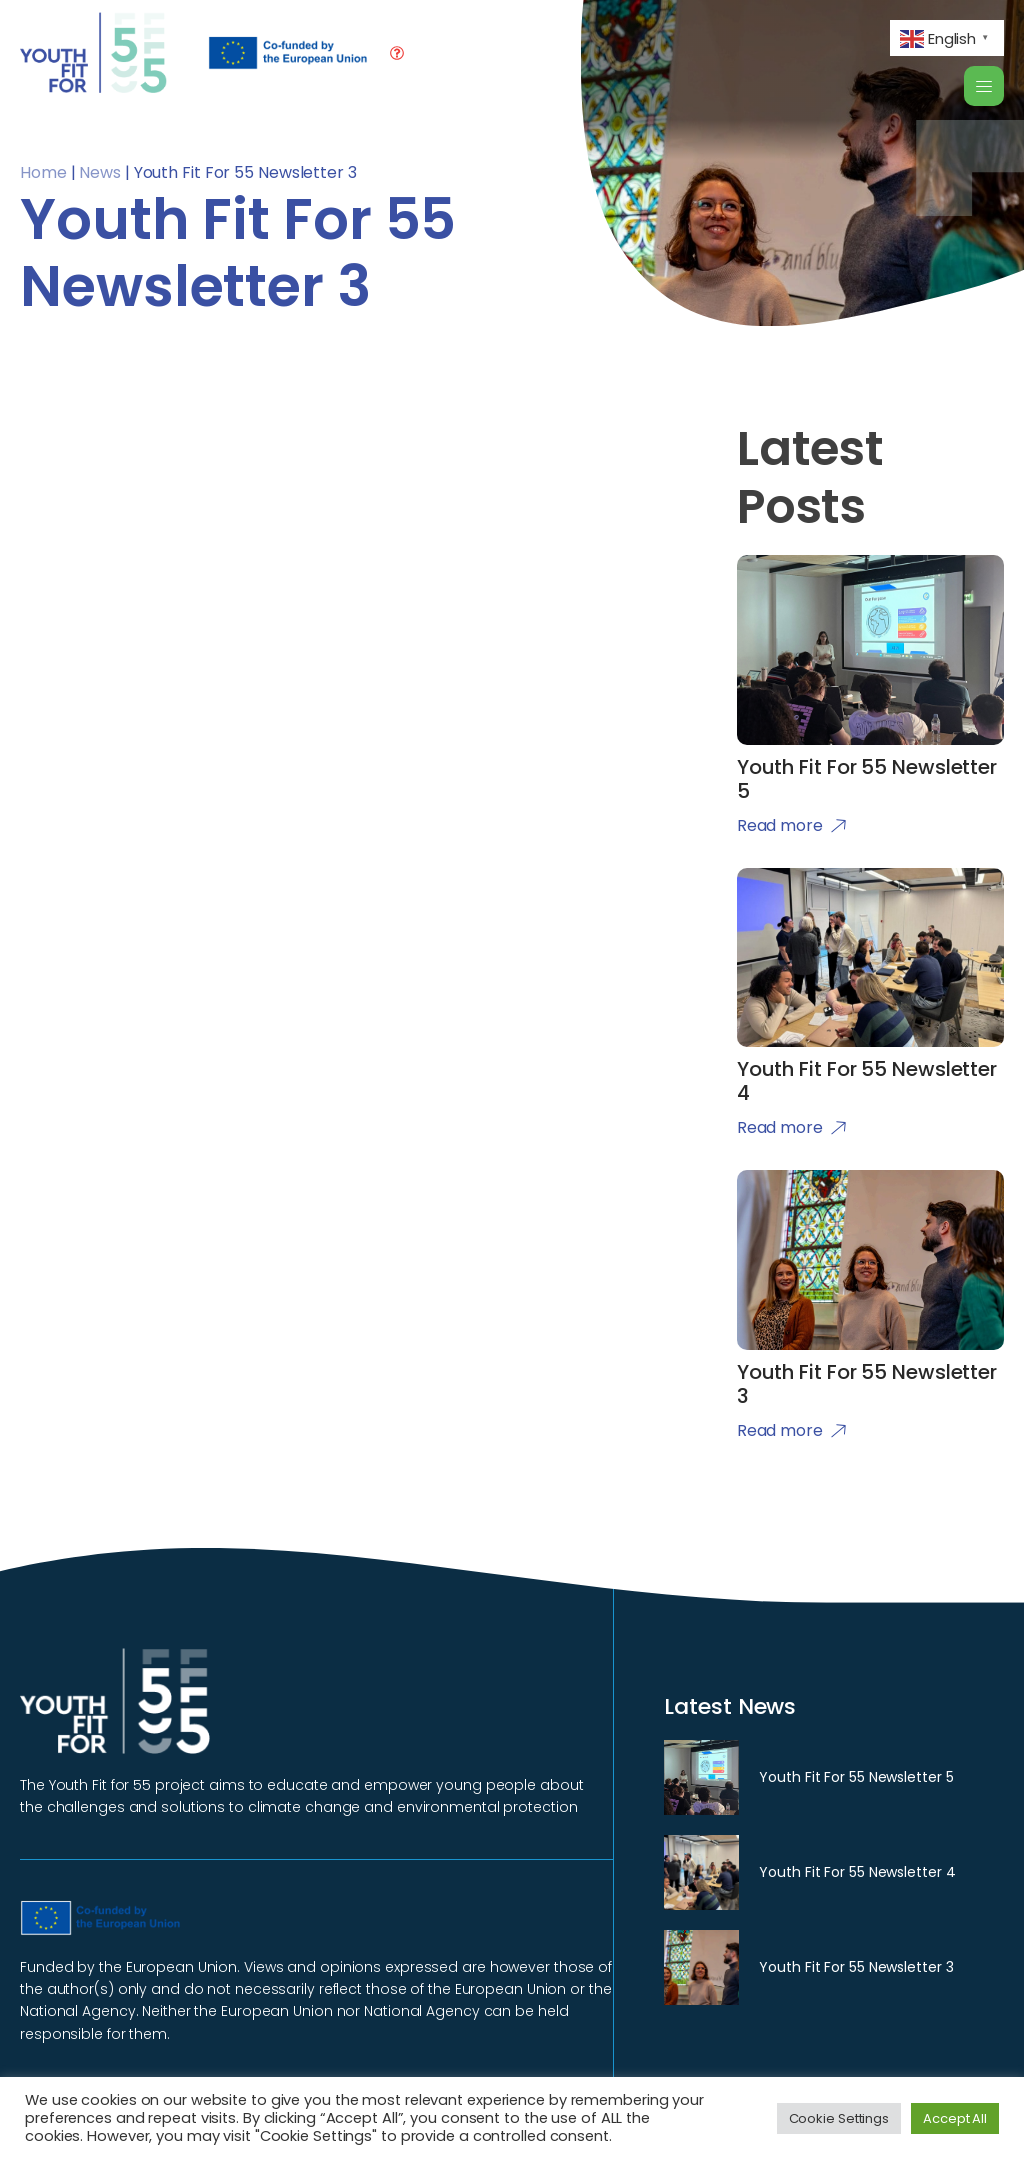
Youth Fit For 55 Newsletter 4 (857, 1872)
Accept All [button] (955, 2118)
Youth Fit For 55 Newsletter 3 (856, 1967)
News (100, 172)
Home (43, 172)
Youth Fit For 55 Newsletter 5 (856, 1777)
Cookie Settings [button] (839, 2118)
